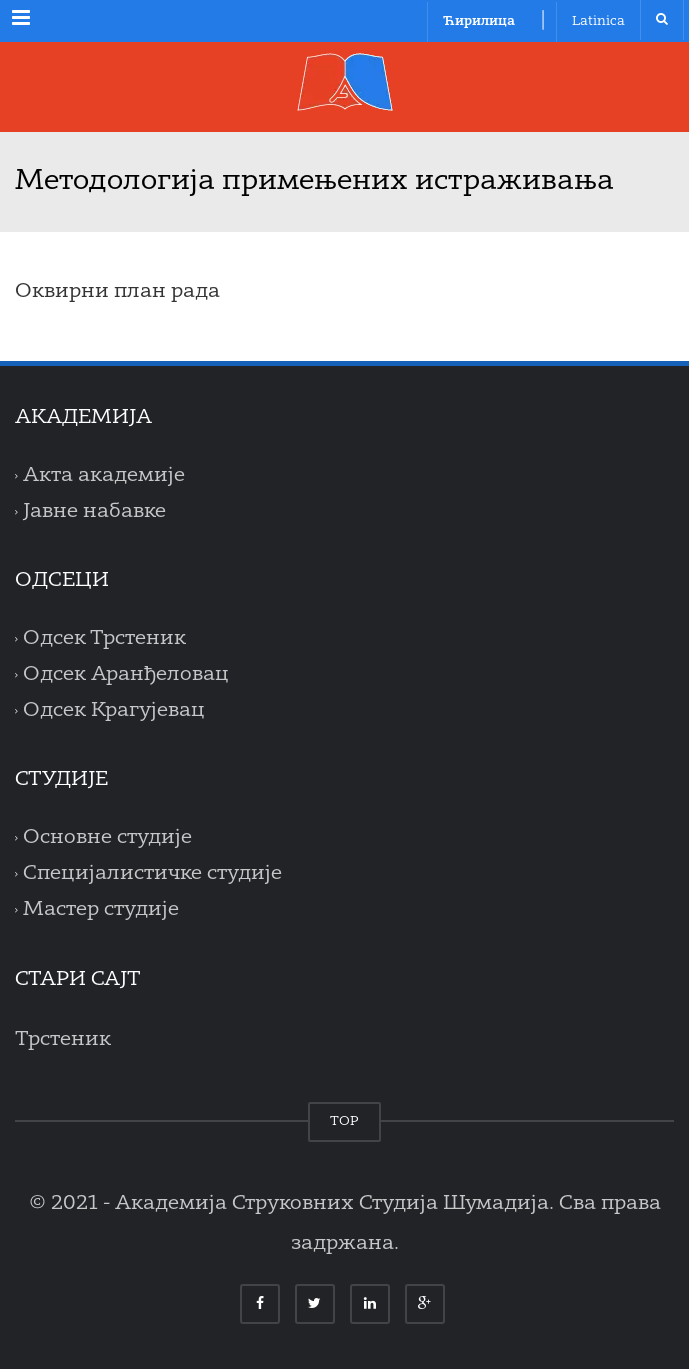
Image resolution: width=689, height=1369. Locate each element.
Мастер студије (101, 910)
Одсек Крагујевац (114, 711)
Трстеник (63, 1040)
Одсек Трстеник (104, 639)
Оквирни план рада (117, 292)
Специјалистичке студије (152, 874)
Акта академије (104, 476)
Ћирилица (479, 21)
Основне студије (107, 838)
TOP (344, 1121)
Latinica (598, 21)
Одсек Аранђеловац (126, 675)
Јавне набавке (94, 512)
